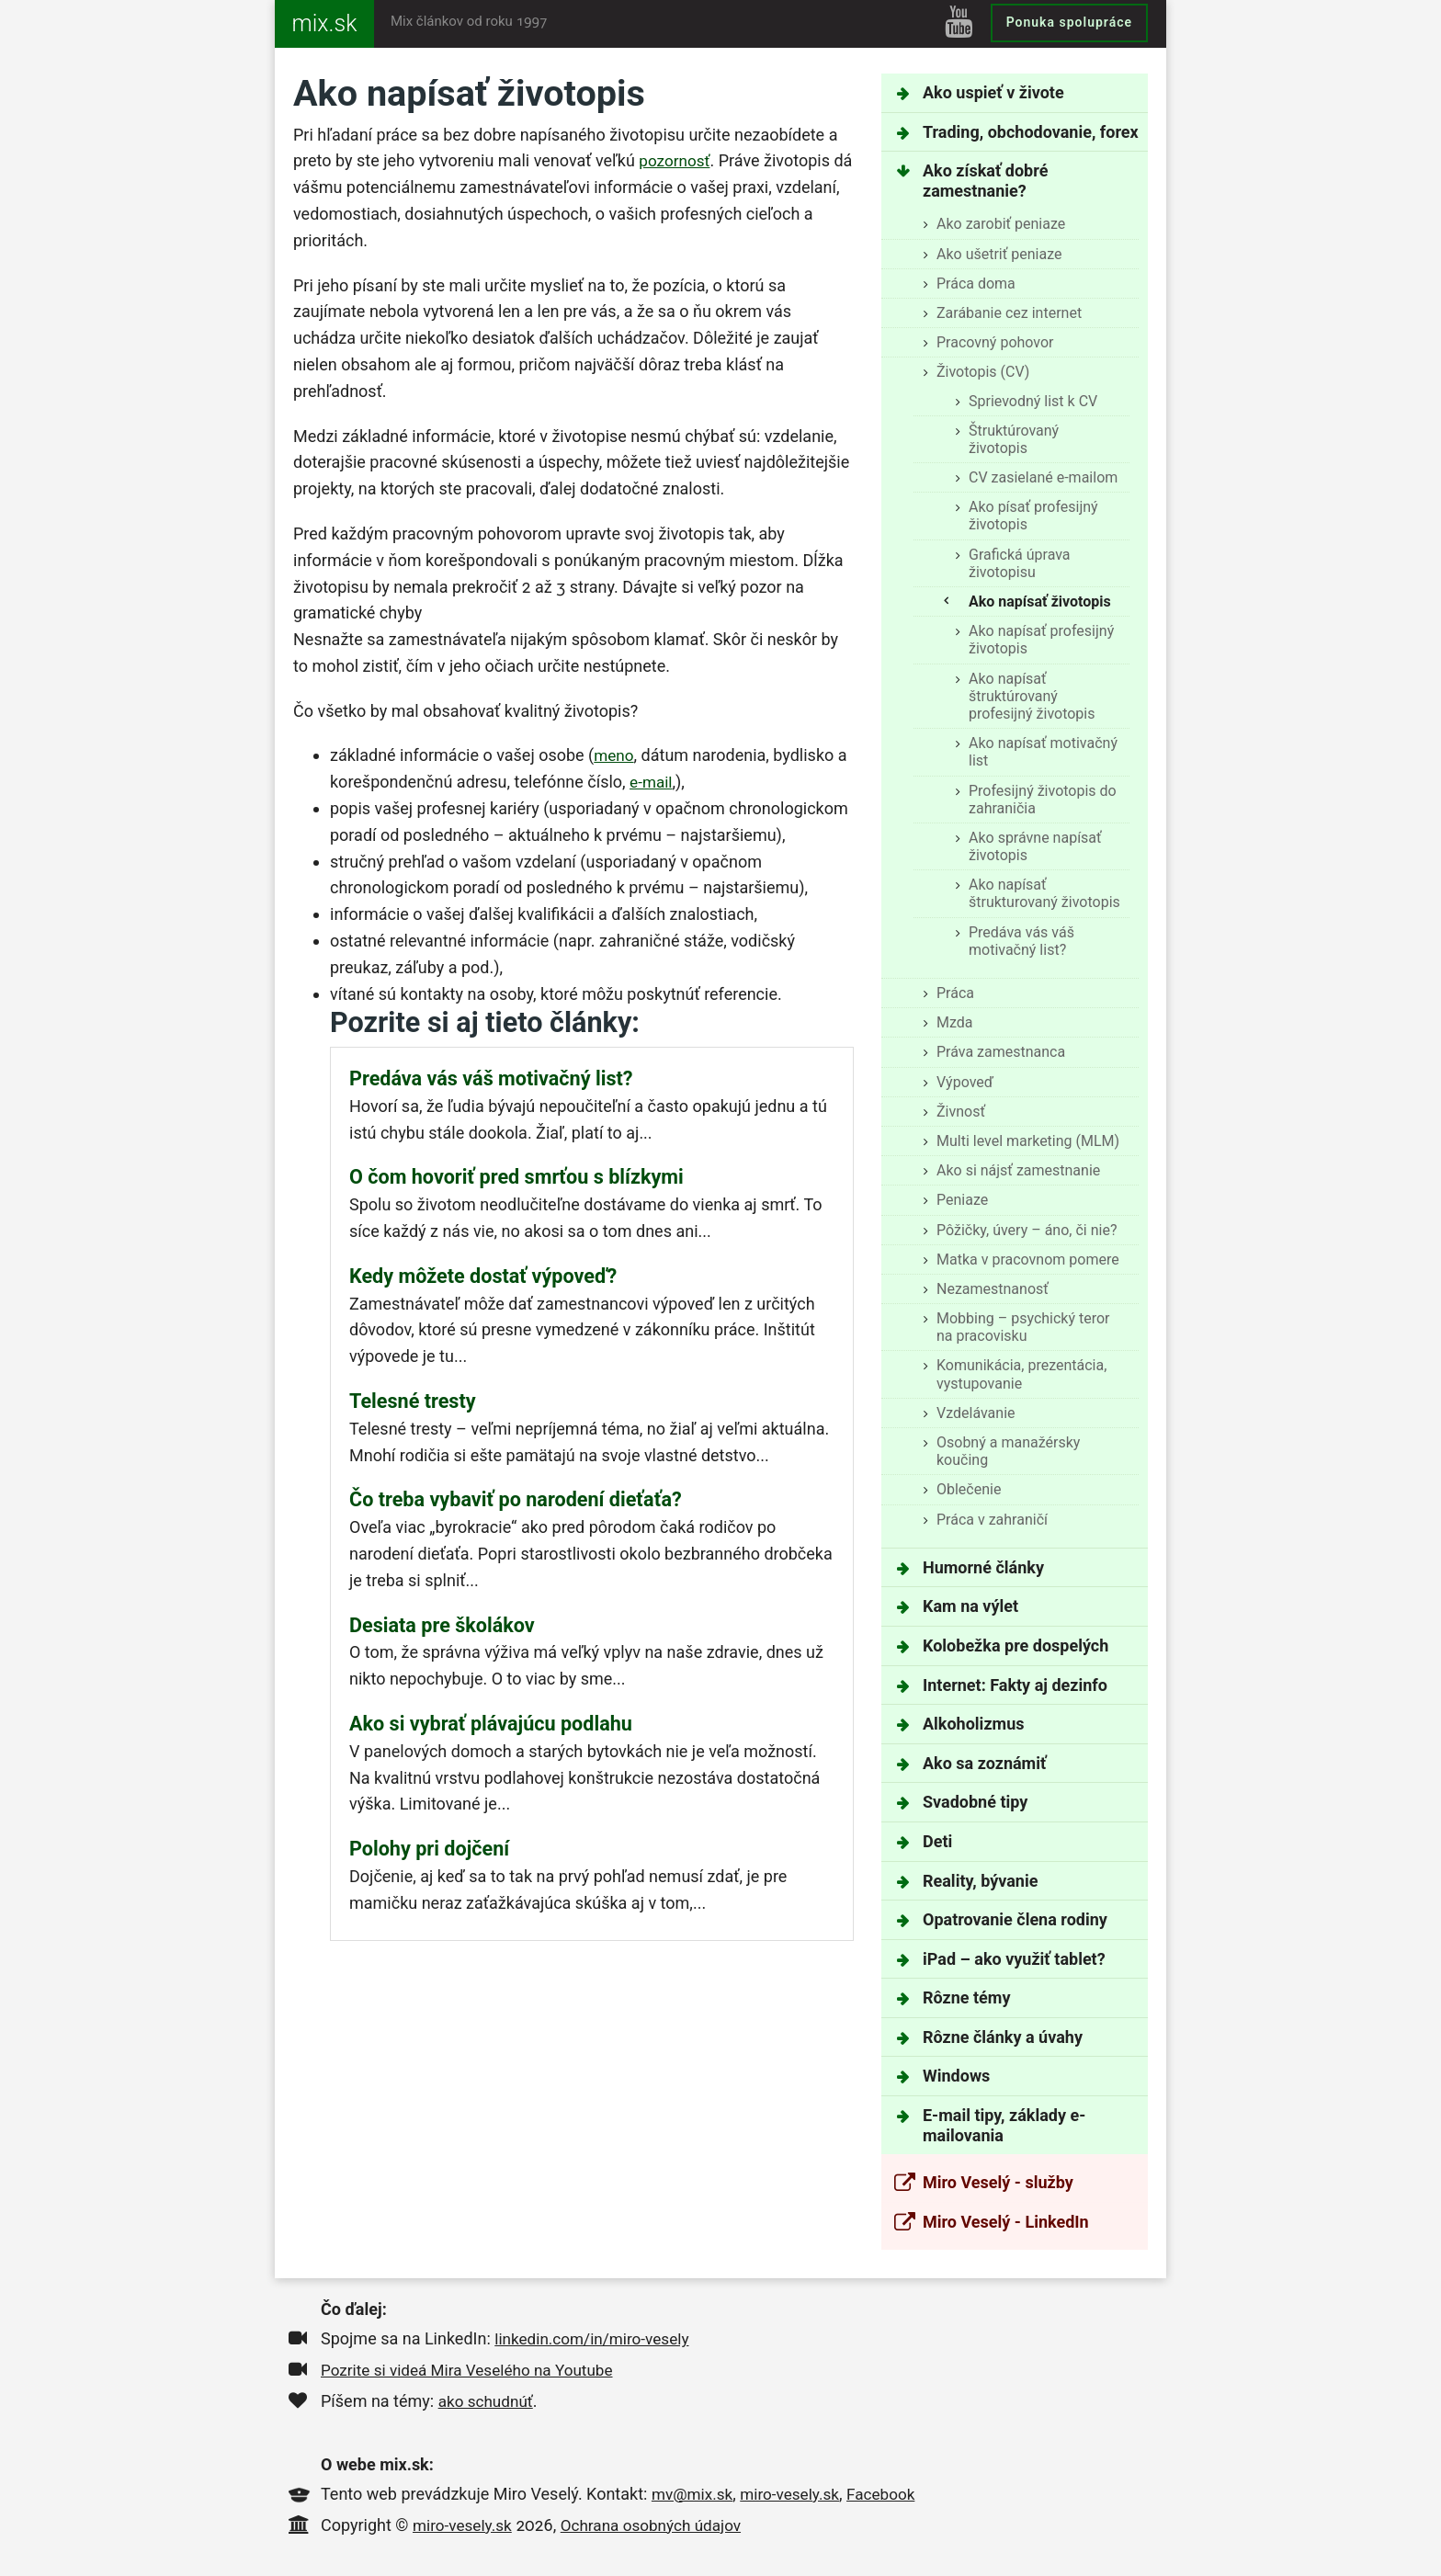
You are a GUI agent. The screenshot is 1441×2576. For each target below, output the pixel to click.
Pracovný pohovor (995, 342)
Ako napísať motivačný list (1043, 751)
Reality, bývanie (980, 1880)
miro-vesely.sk (796, 2493)
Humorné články (983, 1567)
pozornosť (676, 160)
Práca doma (976, 283)
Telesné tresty (412, 1401)
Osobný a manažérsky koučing (1008, 1451)
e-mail (652, 781)
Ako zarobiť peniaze (1000, 224)
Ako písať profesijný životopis (1033, 515)
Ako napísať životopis (1040, 601)
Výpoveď (964, 1082)
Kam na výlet (970, 1606)
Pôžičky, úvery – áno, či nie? (1026, 1230)
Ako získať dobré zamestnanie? (985, 180)
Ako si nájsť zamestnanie (1018, 1170)
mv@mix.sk (694, 2493)
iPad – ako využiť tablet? (1014, 1959)
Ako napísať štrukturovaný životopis (1044, 893)
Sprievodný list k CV (1033, 401)
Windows (956, 2075)
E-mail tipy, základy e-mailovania (1004, 2125)
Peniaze (962, 1200)
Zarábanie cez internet (1009, 313)
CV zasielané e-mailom (1043, 477)
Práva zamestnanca (1000, 1052)
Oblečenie (968, 1489)
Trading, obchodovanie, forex (1031, 132)
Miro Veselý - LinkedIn (1006, 2221)
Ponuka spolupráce (1069, 22)
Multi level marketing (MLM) (1027, 1141)
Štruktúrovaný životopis (1014, 439)
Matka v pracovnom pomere (1027, 1259)
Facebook (891, 2493)
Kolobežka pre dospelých (1015, 1645)
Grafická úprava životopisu (1020, 563)
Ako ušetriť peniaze (998, 254)
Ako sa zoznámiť (984, 1763)
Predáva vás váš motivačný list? (1021, 941)
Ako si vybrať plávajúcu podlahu (490, 1723)
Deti (937, 1841)
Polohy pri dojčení (429, 1848)
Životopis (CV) (982, 371)
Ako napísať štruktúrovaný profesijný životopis (1032, 696)
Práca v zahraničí (992, 1519)
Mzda (954, 1022)
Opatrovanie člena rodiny (1015, 1919)
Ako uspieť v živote (993, 92)
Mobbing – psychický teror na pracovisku (1023, 1327)
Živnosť (960, 1111)
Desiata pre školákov (442, 1625)
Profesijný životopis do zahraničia (1043, 799)
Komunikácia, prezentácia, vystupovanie (1021, 1373)
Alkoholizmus (973, 1723)
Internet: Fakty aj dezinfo (1015, 1685)
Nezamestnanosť (992, 1289)
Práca (955, 993)
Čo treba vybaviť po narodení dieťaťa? (515, 1499)
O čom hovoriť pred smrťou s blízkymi (516, 1176)
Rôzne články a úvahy (1003, 2037)
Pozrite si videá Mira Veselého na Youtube (474, 2369)
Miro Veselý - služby (998, 2182)
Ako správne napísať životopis (1035, 846)
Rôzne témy (966, 1997)
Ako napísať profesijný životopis (1041, 639)
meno (615, 755)
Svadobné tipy (975, 1801)
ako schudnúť (488, 2401)
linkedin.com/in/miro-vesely (596, 2338)
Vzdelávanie (976, 1413)
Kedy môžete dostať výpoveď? (483, 1276)
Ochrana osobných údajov (660, 2525)
